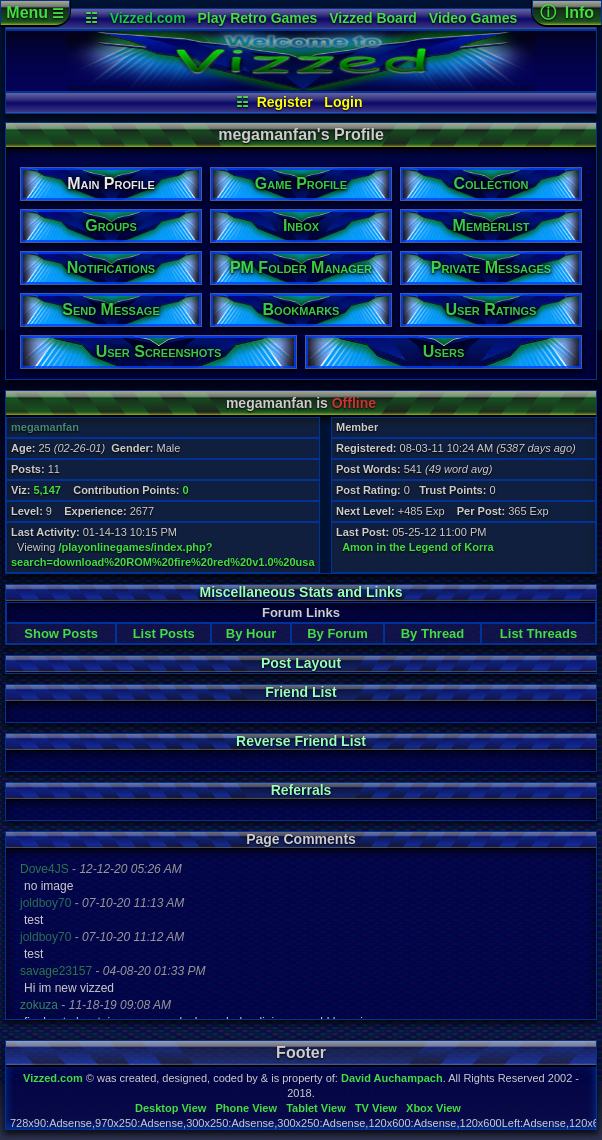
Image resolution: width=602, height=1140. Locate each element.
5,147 (47, 490)
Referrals (301, 790)
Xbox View (433, 1108)
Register (285, 102)
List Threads (538, 633)
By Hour (251, 633)
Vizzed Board (373, 18)
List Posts (164, 633)
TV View (376, 1108)
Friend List (301, 692)
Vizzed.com (148, 18)
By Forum (337, 633)
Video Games (473, 18)
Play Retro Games (258, 18)
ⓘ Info (567, 12)
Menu (34, 12)
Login (343, 102)
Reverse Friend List (301, 741)
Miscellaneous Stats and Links (300, 592)
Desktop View (170, 1108)
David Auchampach (392, 1078)
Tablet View (316, 1108)
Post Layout (301, 663)
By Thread (433, 633)
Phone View (246, 1108)
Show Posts (61, 633)
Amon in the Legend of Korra (418, 547)
